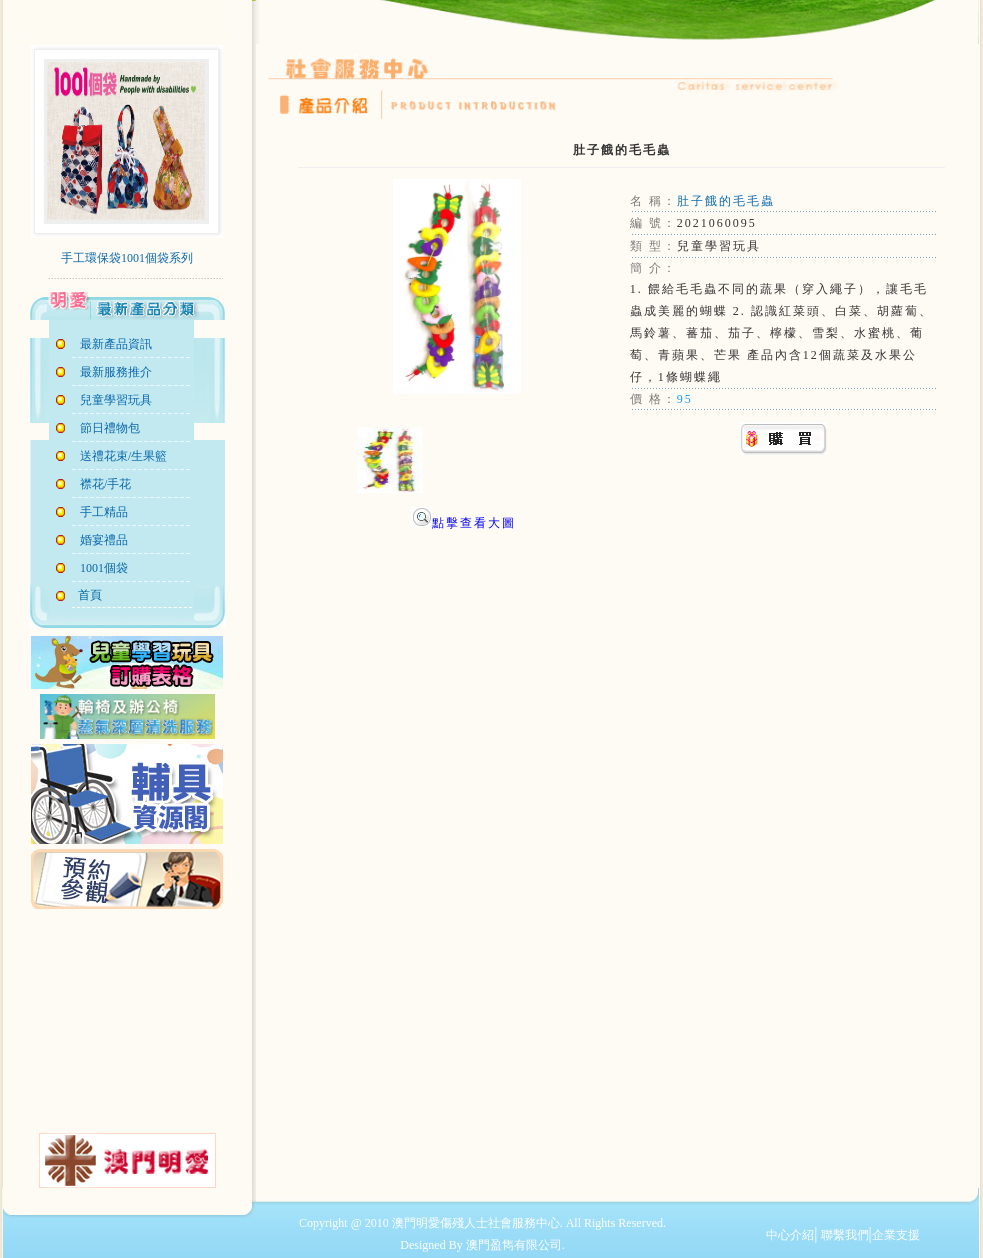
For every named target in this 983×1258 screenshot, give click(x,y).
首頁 (87, 595)
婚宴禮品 (104, 540)
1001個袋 (104, 568)
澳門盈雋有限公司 (514, 1245)
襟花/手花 (105, 484)
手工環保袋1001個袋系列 (127, 258)
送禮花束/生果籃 (123, 456)
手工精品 (104, 512)
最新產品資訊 (116, 344)
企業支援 (896, 1235)
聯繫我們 (843, 1235)
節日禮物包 (110, 428)
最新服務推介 (116, 372)
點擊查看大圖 (463, 523)
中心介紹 (790, 1235)
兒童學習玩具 (116, 400)
